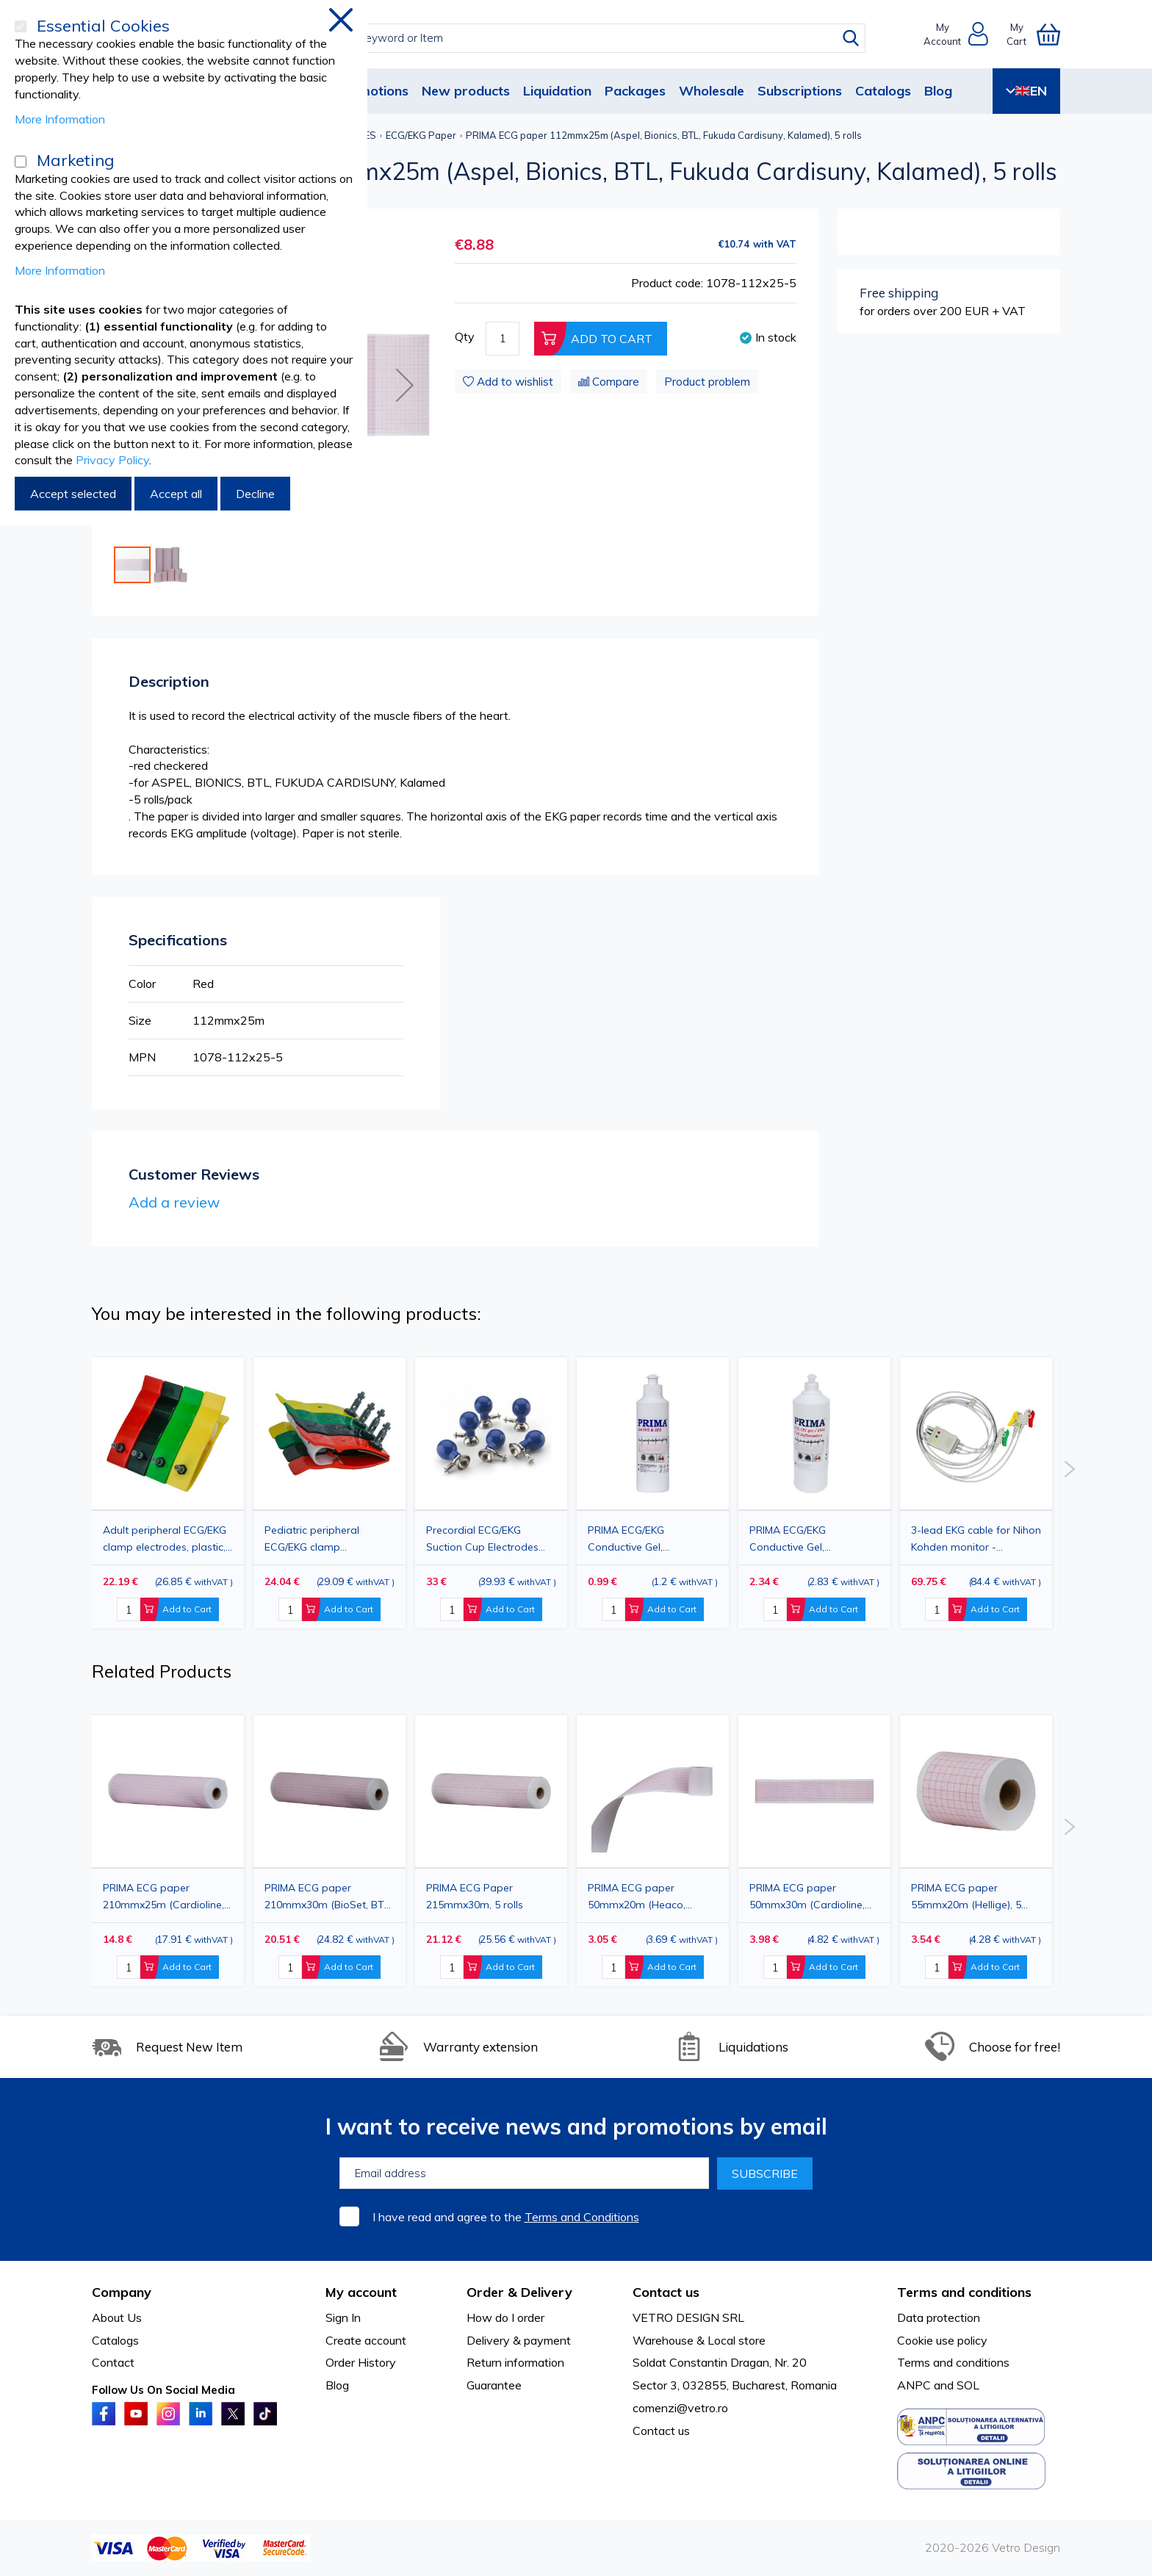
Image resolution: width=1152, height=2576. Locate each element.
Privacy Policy (112, 459)
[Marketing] (20, 161)
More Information (60, 119)
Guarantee (494, 2385)
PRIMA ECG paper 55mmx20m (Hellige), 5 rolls (966, 1896)
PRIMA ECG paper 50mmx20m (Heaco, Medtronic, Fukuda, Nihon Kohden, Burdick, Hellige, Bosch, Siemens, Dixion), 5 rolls (650, 1896)
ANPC (914, 2385)
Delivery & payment (519, 2340)
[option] (491, 1492)
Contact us (661, 2430)
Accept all (176, 493)
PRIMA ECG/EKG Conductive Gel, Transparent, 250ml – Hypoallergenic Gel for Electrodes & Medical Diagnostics (641, 1538)
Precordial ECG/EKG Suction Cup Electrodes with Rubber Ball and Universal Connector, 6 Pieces (482, 1538)
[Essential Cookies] (20, 26)
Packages (635, 90)
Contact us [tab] (666, 2292)
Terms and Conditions (582, 2216)
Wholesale (711, 90)
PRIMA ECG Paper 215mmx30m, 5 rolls (474, 1896)
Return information (515, 2362)
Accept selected (73, 493)
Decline (255, 493)
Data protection (938, 2317)
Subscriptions (799, 90)
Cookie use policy (942, 2340)
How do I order (505, 2317)
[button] (404, 385)
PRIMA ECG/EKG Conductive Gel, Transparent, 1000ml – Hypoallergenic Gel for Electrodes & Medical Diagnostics (803, 1538)
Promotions (372, 90)
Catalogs (883, 90)
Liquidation (557, 90)
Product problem (707, 382)
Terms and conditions (953, 2362)
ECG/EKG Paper (421, 135)
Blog (938, 90)
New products (466, 90)
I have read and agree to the (505, 2216)
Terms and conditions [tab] (964, 2292)
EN (1026, 90)
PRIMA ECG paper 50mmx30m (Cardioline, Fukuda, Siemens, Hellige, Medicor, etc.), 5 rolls (810, 1896)
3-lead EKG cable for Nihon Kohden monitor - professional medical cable (976, 1538)
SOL (968, 2385)
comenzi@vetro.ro (680, 2407)
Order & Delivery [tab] (519, 2292)
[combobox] (589, 38)
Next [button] (1069, 1469)
